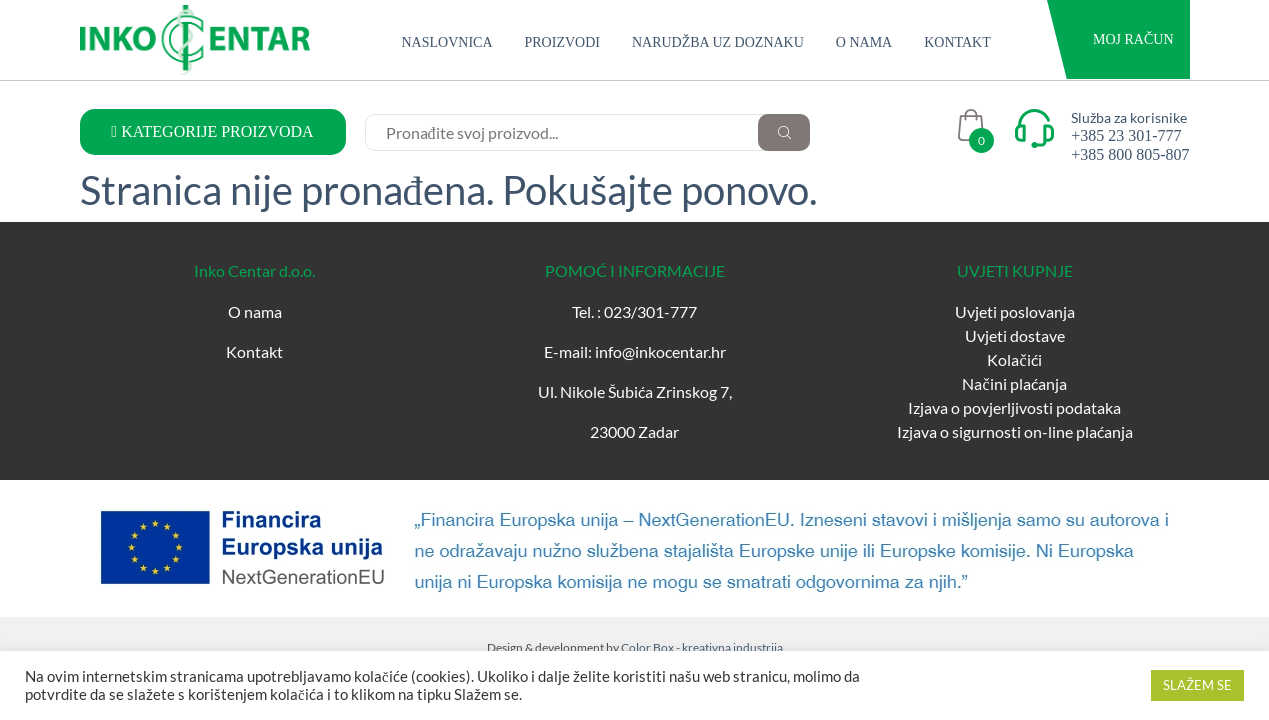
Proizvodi (562, 42)
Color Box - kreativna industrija (702, 647)
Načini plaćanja (1014, 383)
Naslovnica (447, 42)
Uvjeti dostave (1015, 335)
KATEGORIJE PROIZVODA (212, 131)
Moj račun (1133, 39)
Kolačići (1014, 359)
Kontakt (957, 42)
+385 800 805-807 (1130, 154)
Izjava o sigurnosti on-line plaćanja (1015, 431)
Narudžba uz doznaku (718, 42)
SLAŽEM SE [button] (1197, 685)
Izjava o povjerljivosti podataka (1014, 407)
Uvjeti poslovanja (1015, 311)
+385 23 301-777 (1126, 135)
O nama (864, 42)
